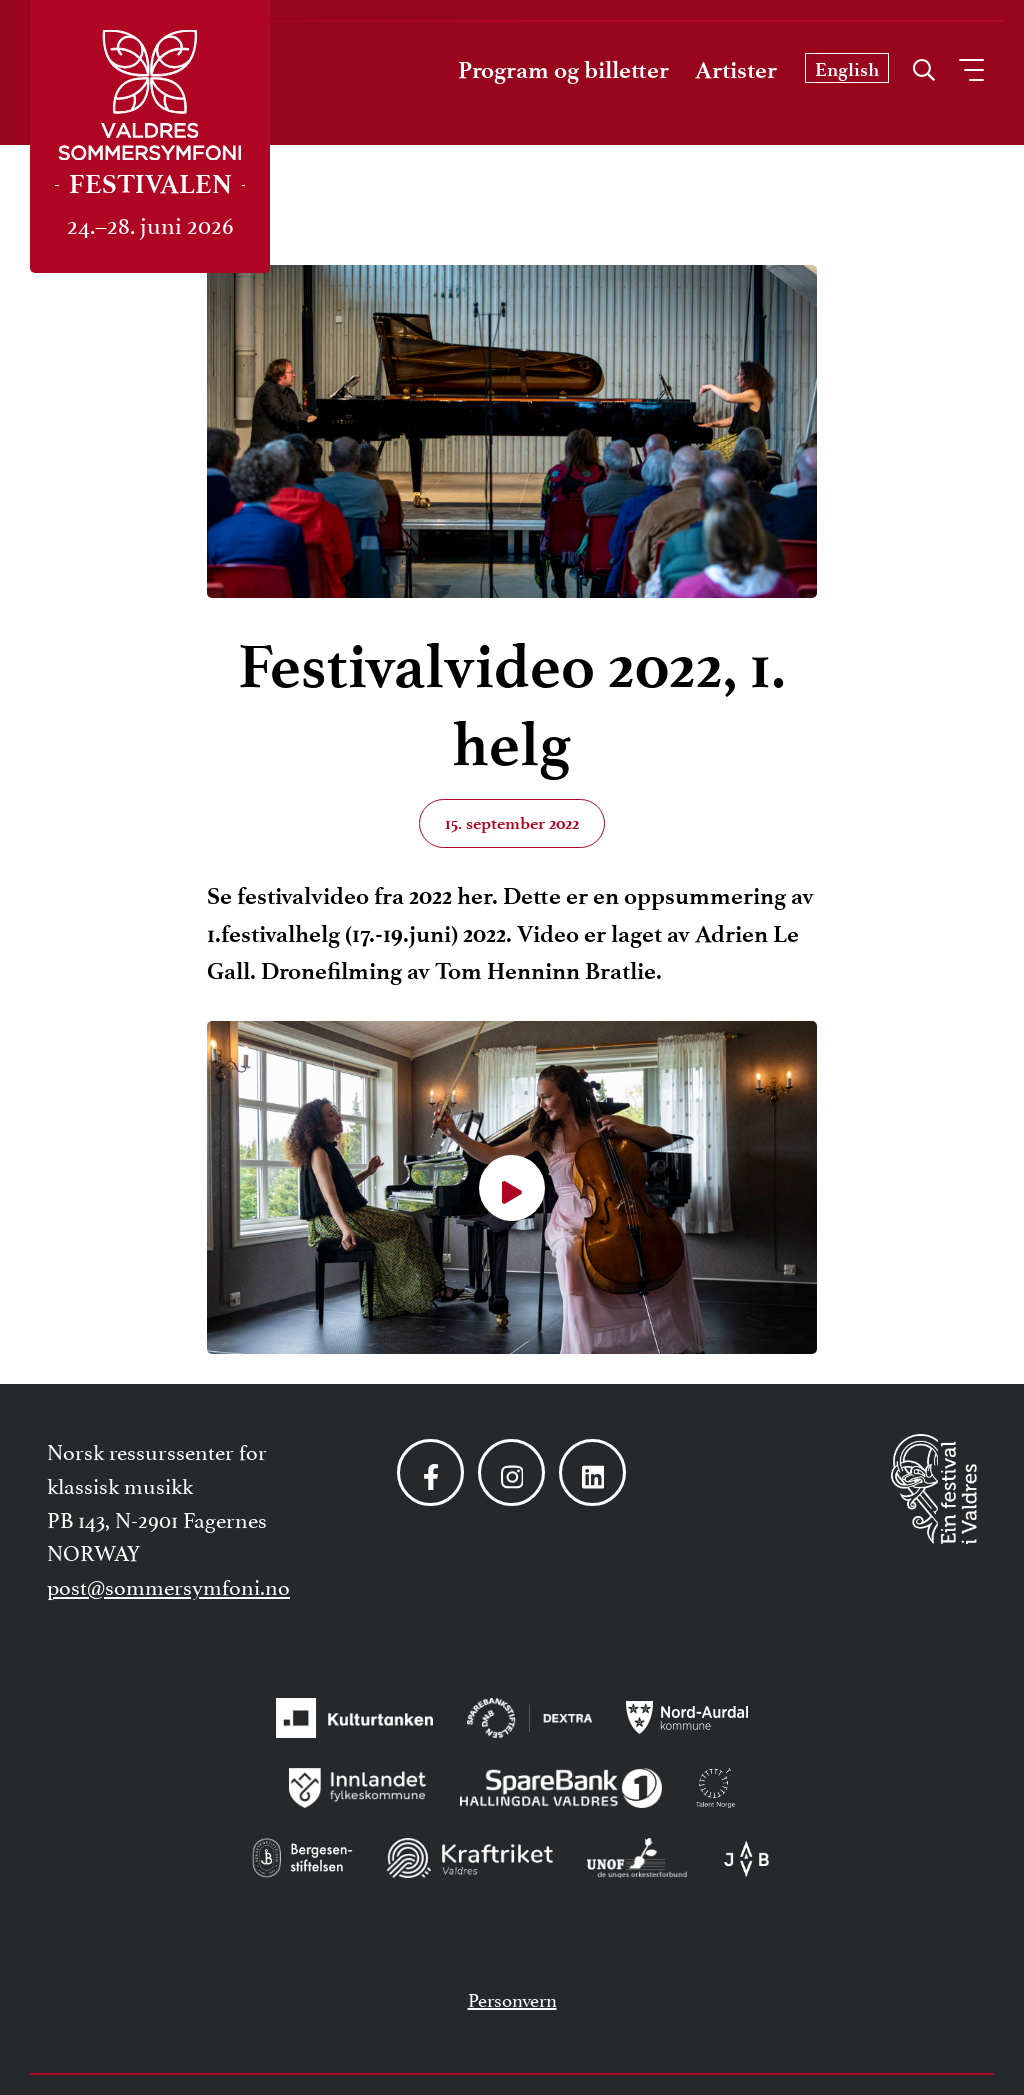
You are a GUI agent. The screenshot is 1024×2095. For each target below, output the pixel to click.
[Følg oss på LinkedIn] (592, 1472)
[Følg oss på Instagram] (511, 1472)
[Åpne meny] (971, 70)
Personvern (512, 1998)
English (847, 69)
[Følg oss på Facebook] (430, 1472)
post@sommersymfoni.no (168, 1585)
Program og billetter (563, 70)
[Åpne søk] (924, 65)
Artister (736, 70)
